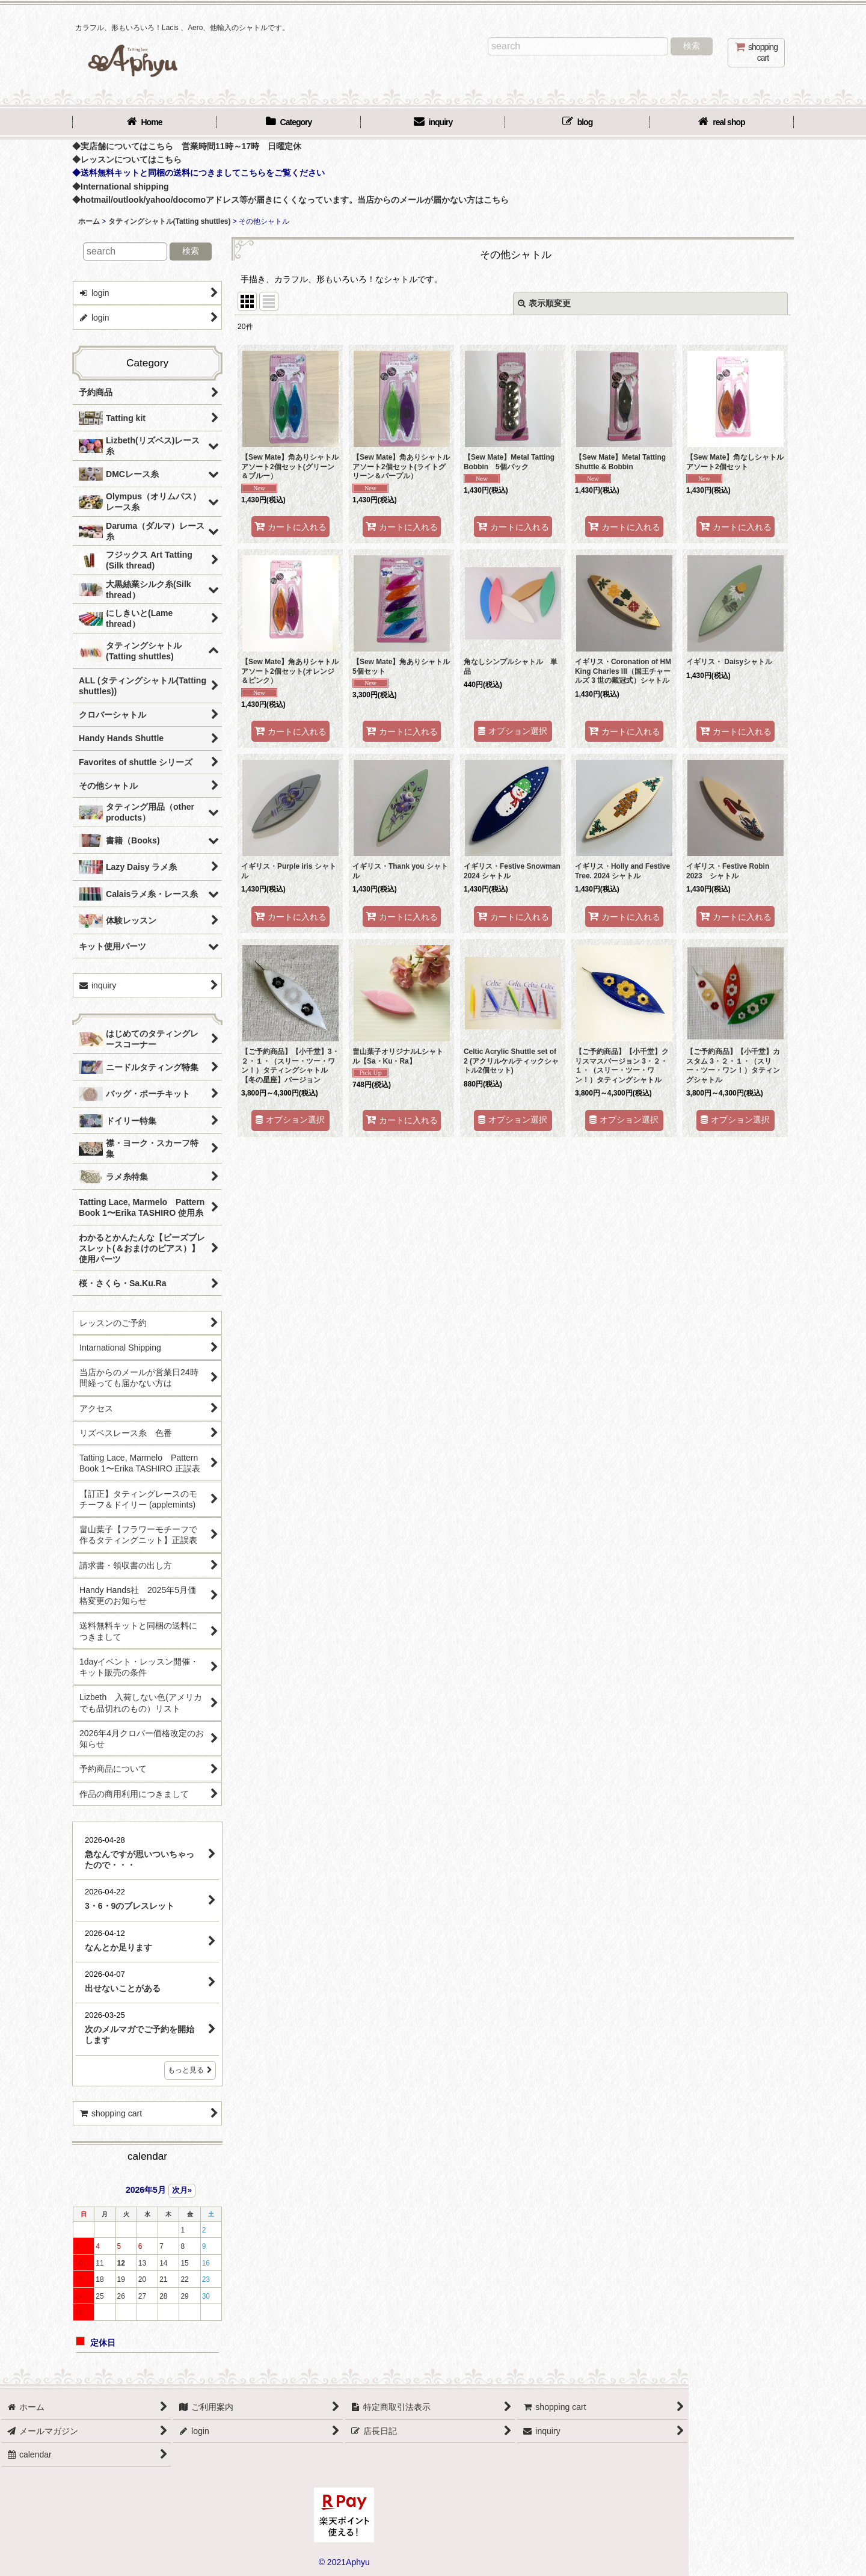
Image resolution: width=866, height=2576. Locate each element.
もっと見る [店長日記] (190, 2070)
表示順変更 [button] (544, 303)
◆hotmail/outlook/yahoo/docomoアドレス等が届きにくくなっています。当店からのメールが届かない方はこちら (290, 200)
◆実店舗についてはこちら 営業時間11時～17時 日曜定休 (186, 146)
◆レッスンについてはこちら (127, 159)
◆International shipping (120, 186)
